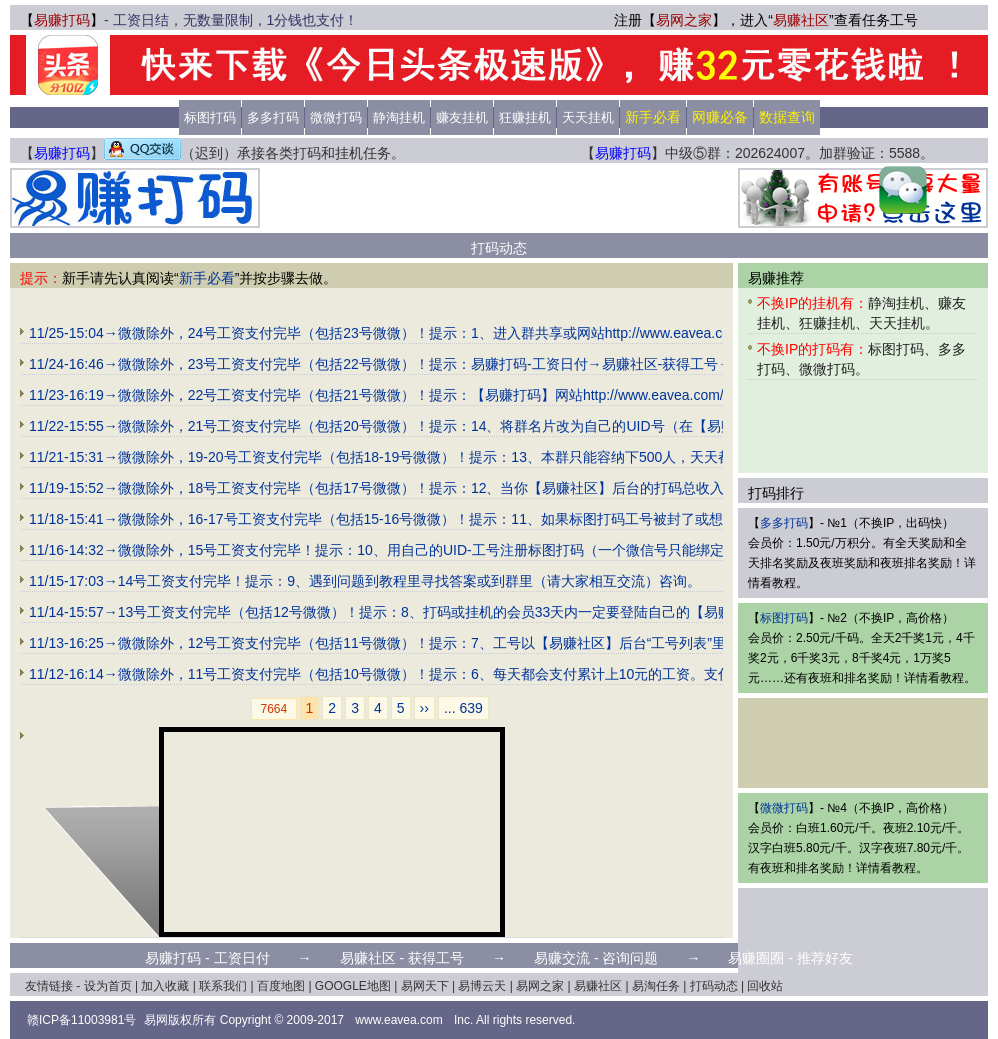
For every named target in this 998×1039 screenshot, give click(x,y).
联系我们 (223, 986)
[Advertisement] (269, 832)
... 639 (463, 708)
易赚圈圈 (756, 958)
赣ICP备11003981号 (81, 1020)
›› (424, 708)
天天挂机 (588, 117)
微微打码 (336, 117)
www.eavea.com (398, 1020)
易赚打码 (62, 20)
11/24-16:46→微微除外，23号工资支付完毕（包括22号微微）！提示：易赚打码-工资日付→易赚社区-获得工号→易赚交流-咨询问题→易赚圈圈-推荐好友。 (511, 364)
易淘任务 (656, 986)
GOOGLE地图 (353, 986)
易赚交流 (562, 958)
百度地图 (281, 986)
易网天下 (425, 986)
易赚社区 (801, 20)
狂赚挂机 (525, 117)
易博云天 (482, 986)
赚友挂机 (462, 117)
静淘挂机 (399, 117)
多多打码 (273, 117)
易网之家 (684, 20)
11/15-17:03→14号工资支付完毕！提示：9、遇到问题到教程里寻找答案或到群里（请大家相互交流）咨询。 (365, 581)
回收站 (765, 986)
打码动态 (714, 986)
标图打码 (210, 117)
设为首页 (108, 986)
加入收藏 (165, 986)
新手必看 (207, 278)
